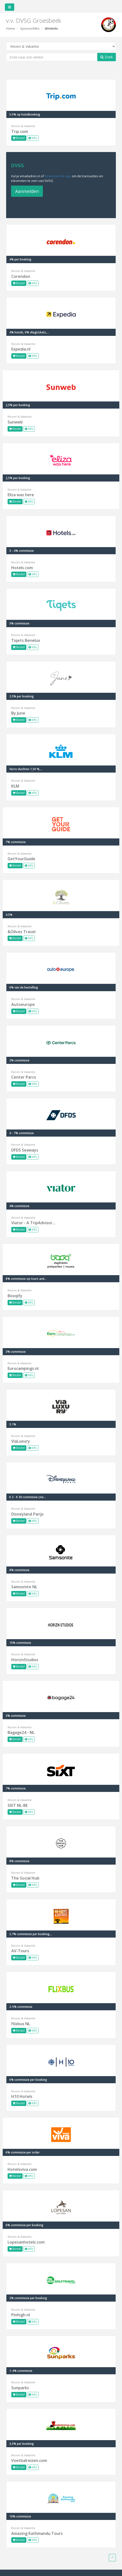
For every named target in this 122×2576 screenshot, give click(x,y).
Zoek (106, 57)
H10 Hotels (21, 2096)
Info (32, 138)
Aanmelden (27, 191)
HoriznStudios (24, 1659)
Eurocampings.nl (23, 1368)
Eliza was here (21, 494)
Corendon (20, 276)
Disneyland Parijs (27, 1514)
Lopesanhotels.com (26, 2242)
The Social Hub (25, 1878)
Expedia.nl (20, 349)
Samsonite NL (24, 1586)
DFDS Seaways (24, 1150)
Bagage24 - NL (21, 1732)
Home (10, 28)
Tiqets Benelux (25, 640)
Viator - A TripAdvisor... (33, 1222)
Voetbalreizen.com (29, 2460)
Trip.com (19, 131)
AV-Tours (20, 1950)
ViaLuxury (20, 1441)
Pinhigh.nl (20, 2314)
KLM (15, 786)
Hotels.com (22, 567)
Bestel (19, 138)
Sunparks (20, 2387)
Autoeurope (23, 1004)
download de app (58, 176)
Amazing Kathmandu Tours (37, 2533)
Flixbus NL (20, 2023)
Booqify (15, 1295)
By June (18, 713)
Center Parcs (23, 1077)
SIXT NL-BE (18, 1805)
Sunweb (15, 422)
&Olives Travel (22, 931)
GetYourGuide (21, 858)
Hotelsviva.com (22, 2169)
